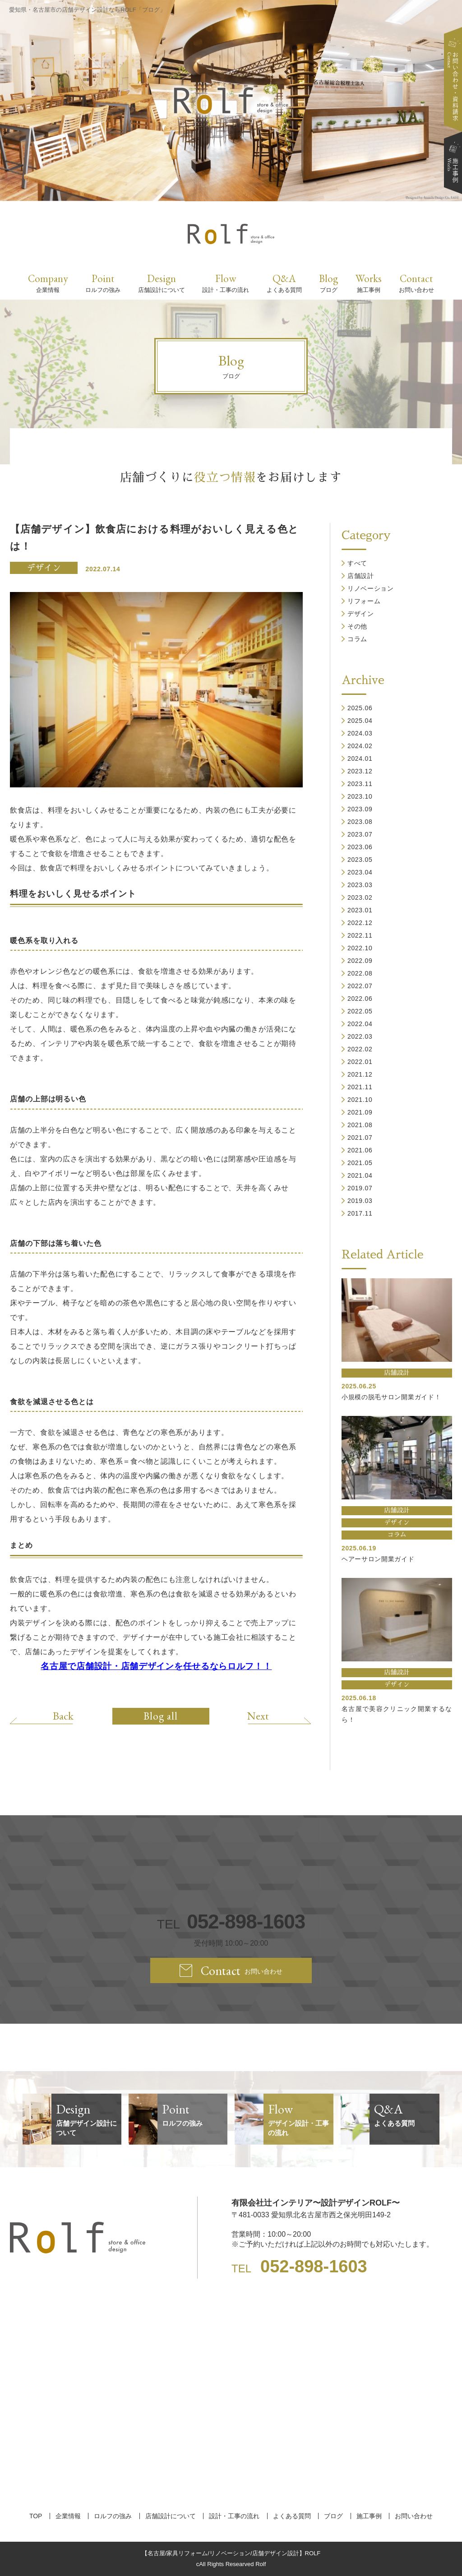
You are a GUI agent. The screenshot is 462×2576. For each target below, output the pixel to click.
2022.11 (360, 935)
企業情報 (68, 2516)
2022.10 (360, 948)
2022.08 (360, 973)
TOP (35, 2516)
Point (102, 283)
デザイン (44, 568)
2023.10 (360, 796)
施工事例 (369, 2516)
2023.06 (360, 847)
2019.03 (360, 1200)
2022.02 (360, 1049)
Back (63, 1715)
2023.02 (360, 897)
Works (369, 283)
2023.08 (360, 821)
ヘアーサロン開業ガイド (378, 1559)
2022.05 (360, 1011)
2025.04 (360, 720)
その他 (357, 626)
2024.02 (360, 745)
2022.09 (360, 960)
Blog (328, 283)
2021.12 (360, 1074)
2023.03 (360, 884)
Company (48, 283)
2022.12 (360, 922)
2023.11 (360, 783)
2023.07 (360, 834)
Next (258, 1715)
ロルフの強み (113, 2516)
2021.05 (360, 1162)
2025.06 (360, 708)
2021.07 (360, 1137)
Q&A (284, 283)
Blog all (160, 1716)
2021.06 (360, 1150)
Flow (225, 283)
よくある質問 (292, 2516)
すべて (357, 563)
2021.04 (360, 1175)
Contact (416, 283)
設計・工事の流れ (234, 2516)
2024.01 (360, 758)
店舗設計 (360, 575)
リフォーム (364, 601)
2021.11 (360, 1087)
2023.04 (360, 872)
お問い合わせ (414, 2516)
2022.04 (360, 1023)
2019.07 (360, 1188)
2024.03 (360, 733)
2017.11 (360, 1213)
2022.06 (360, 998)
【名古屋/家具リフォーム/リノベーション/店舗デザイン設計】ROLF (231, 2553)
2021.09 (360, 1112)
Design (161, 283)
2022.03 (360, 1036)
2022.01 (360, 1061)
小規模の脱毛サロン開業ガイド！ (391, 1397)
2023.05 (360, 859)
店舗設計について (170, 2516)
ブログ (333, 2516)
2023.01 (360, 910)
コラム (357, 639)
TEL (231, 1922)
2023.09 (360, 809)
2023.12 (360, 771)
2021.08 (360, 1124)
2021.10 (360, 1099)
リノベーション (370, 588)
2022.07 (360, 986)
